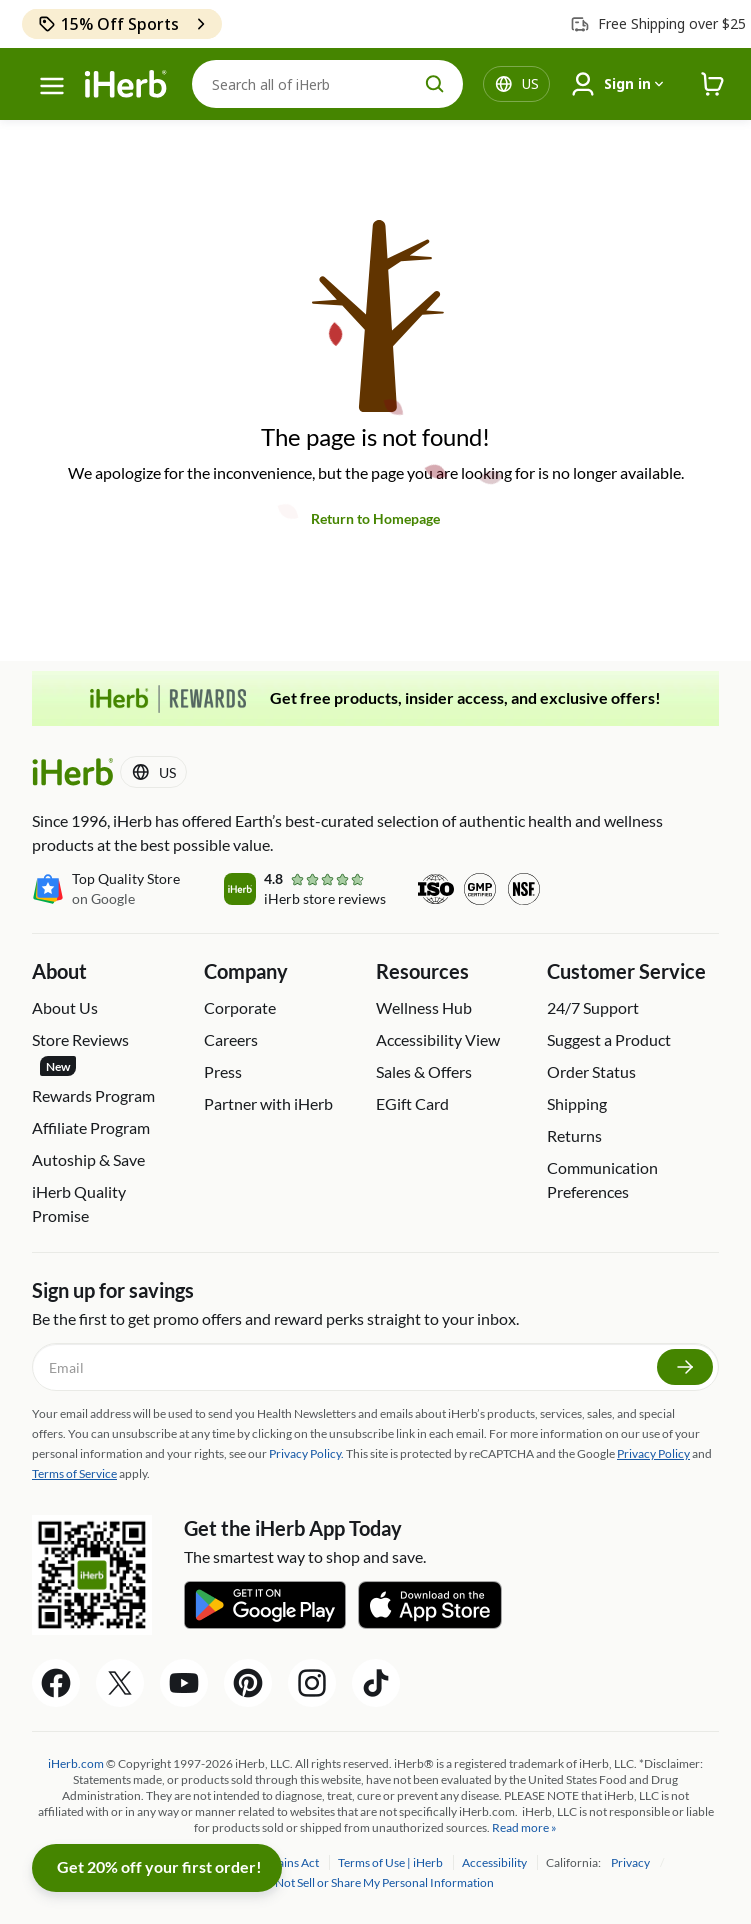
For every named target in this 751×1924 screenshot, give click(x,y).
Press (223, 1071)
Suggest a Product (609, 1039)
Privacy (631, 1862)
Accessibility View (438, 1039)
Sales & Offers (424, 1071)
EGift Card (412, 1103)
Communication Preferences (602, 1179)
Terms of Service (74, 1473)
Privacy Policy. (306, 1453)
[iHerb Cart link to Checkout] (713, 84)
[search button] (435, 84)
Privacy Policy (653, 1453)
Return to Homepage (375, 518)
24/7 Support (593, 1007)
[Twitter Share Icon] (120, 1683)
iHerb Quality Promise (79, 1203)
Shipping (577, 1103)
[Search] (327, 84)
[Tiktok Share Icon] (376, 1683)
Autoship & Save (88, 1159)
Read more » (524, 1827)
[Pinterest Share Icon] (248, 1683)
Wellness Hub (424, 1007)
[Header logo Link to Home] (126, 84)
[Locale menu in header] (530, 84)
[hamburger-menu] (52, 86)
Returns (574, 1135)
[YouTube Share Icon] (184, 1683)
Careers (231, 1039)
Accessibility (495, 1862)
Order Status (591, 1071)
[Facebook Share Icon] (56, 1683)
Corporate (240, 1007)
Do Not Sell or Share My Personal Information (375, 1882)
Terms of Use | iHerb (391, 1862)
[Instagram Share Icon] (312, 1683)
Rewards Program (93, 1095)
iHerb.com (76, 1763)
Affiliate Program (91, 1127)
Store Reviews (80, 1053)
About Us (65, 1007)
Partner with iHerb (268, 1103)
